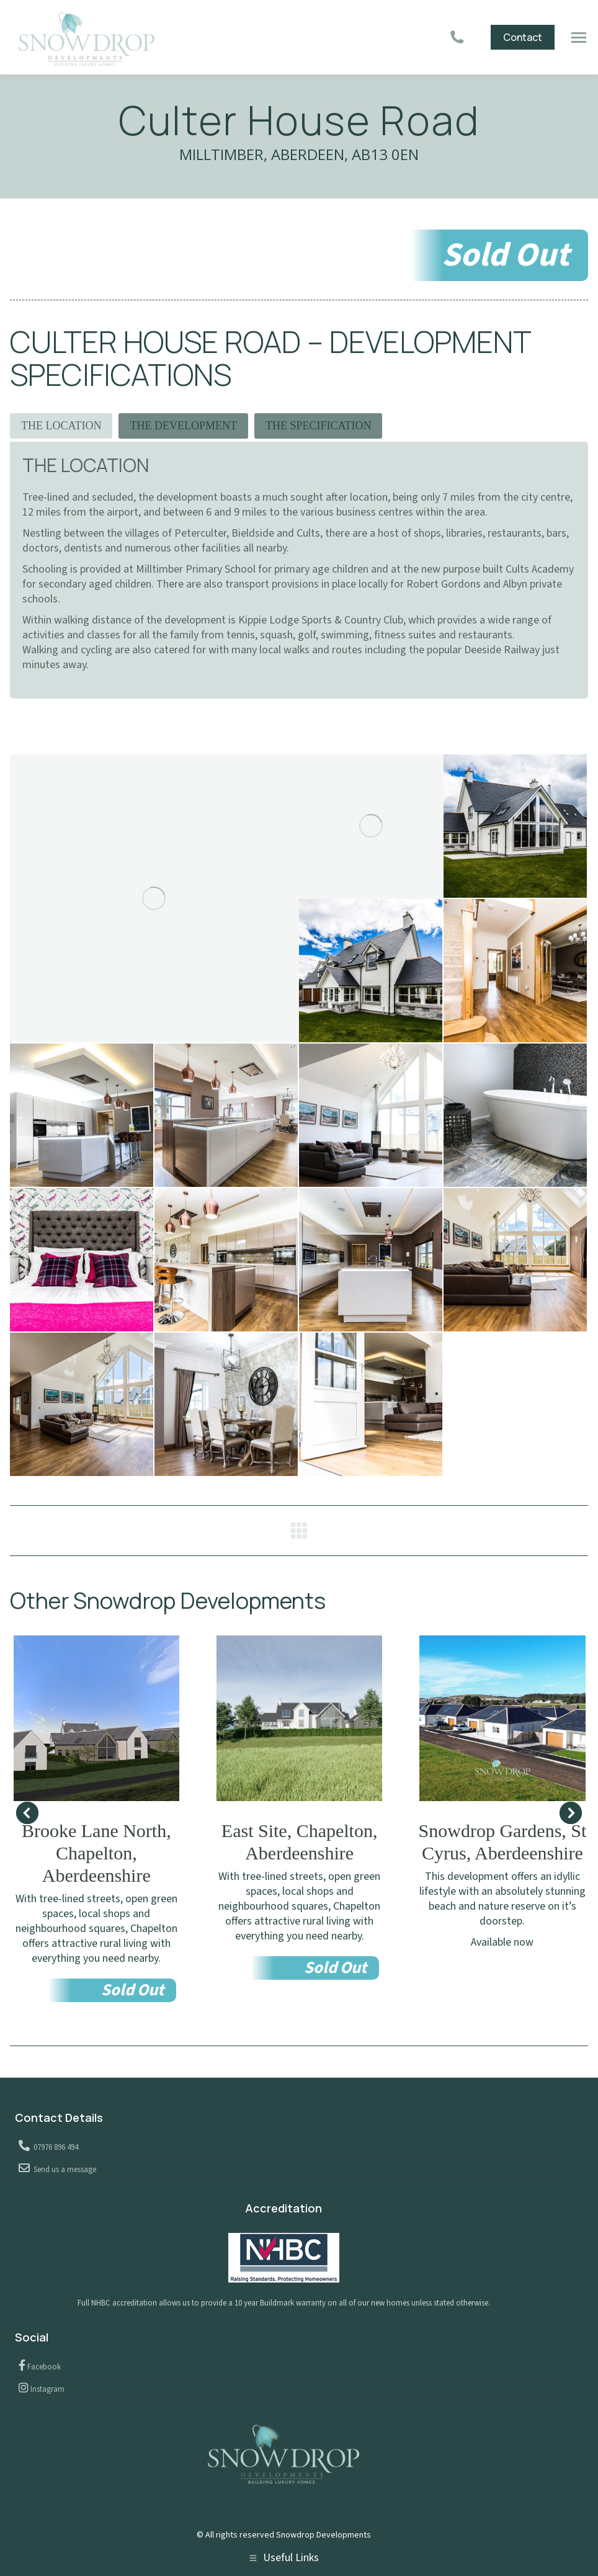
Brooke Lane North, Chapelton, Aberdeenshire (96, 1852)
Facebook (43, 2367)
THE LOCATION (61, 425)
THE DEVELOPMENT (183, 425)
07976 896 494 (54, 2147)
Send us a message (63, 2169)
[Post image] (96, 1718)
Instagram (47, 2389)
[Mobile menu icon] (579, 37)
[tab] (61, 426)
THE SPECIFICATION (319, 425)
